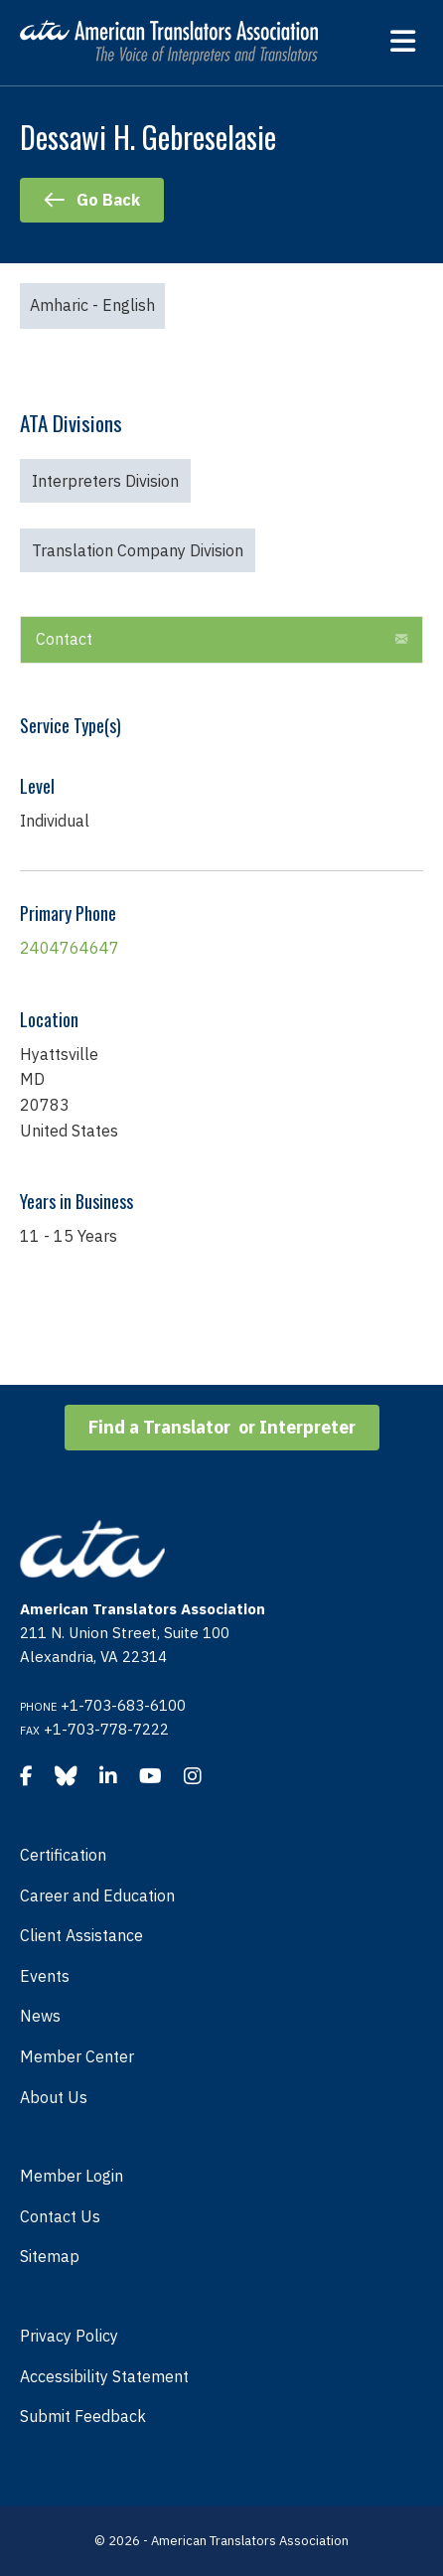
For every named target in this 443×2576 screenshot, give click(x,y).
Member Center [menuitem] (77, 2056)
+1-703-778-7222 (106, 1729)
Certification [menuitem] (63, 1855)
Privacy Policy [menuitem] (69, 2336)
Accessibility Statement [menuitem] (104, 2376)
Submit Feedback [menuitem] (83, 2416)
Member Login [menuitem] (71, 2176)
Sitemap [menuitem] (49, 2256)
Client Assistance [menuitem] (81, 1935)
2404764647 (69, 948)
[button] (401, 640)
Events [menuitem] (45, 1976)
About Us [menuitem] (53, 2097)
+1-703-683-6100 (123, 1705)
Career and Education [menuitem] (97, 1895)
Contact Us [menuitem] (60, 2216)
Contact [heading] (64, 639)
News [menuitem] (40, 2016)
